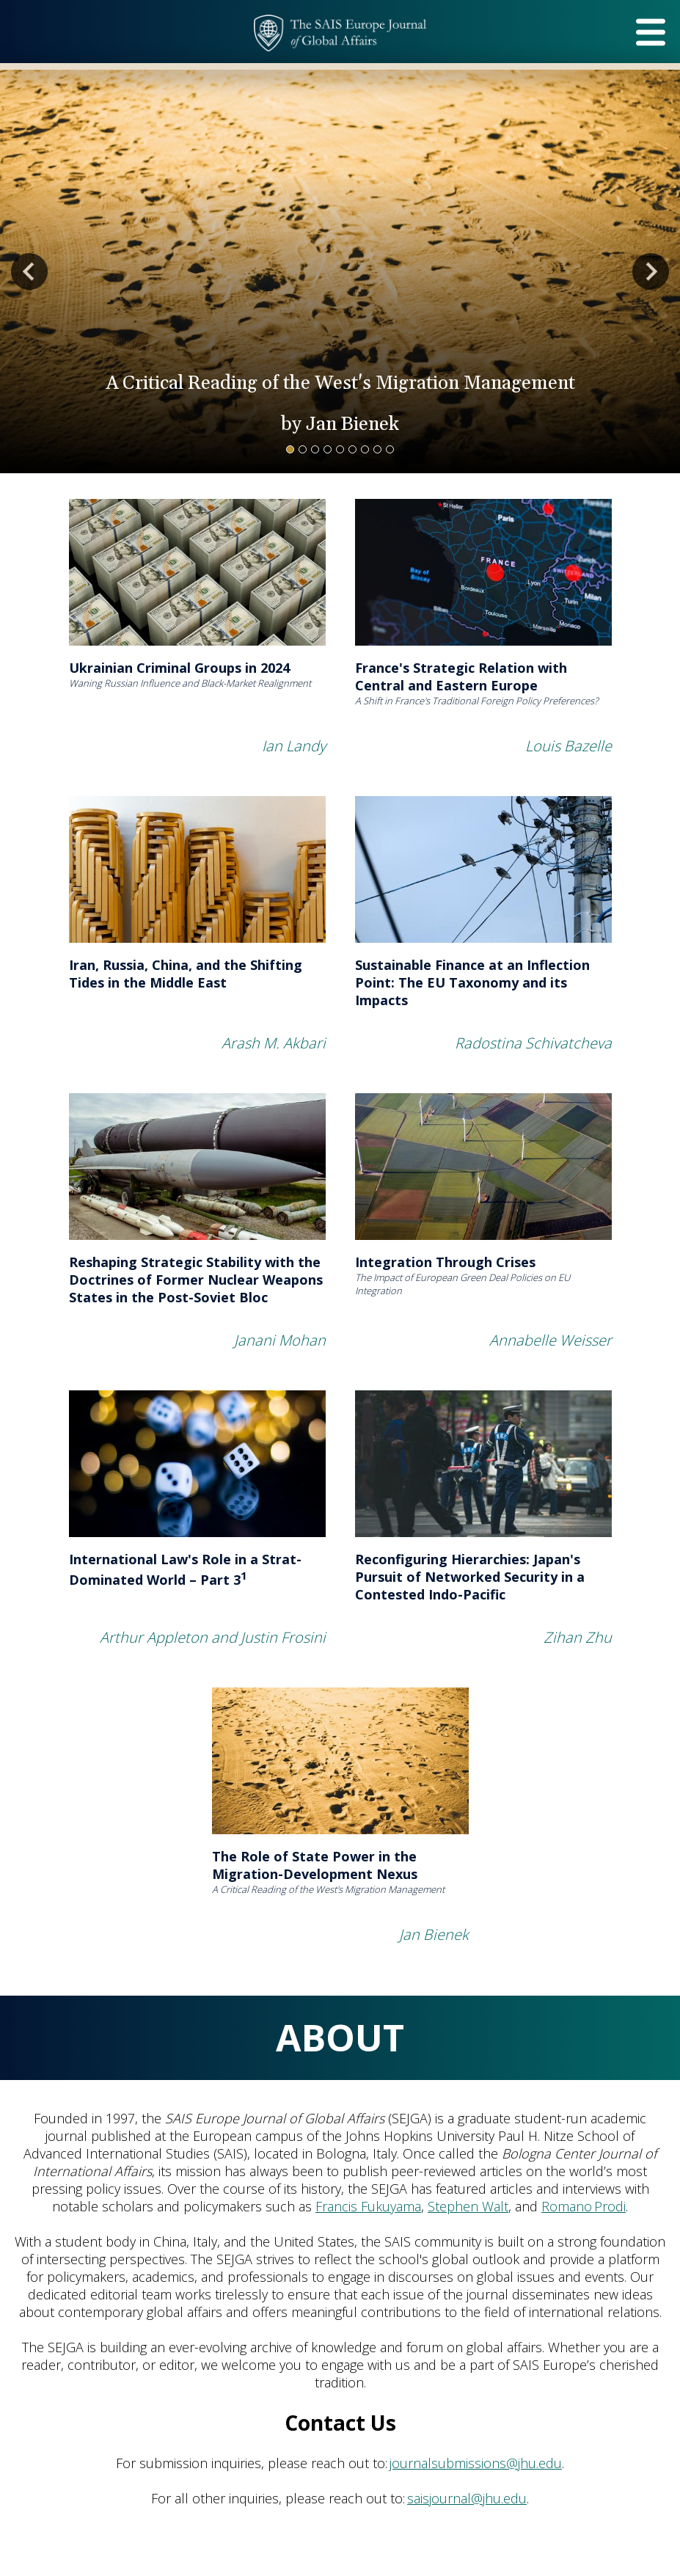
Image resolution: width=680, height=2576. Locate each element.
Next (650, 271)
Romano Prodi (583, 2206)
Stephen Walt (468, 2206)
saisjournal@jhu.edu (467, 2498)
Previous (29, 271)
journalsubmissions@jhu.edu (476, 2463)
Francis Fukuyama (368, 2206)
